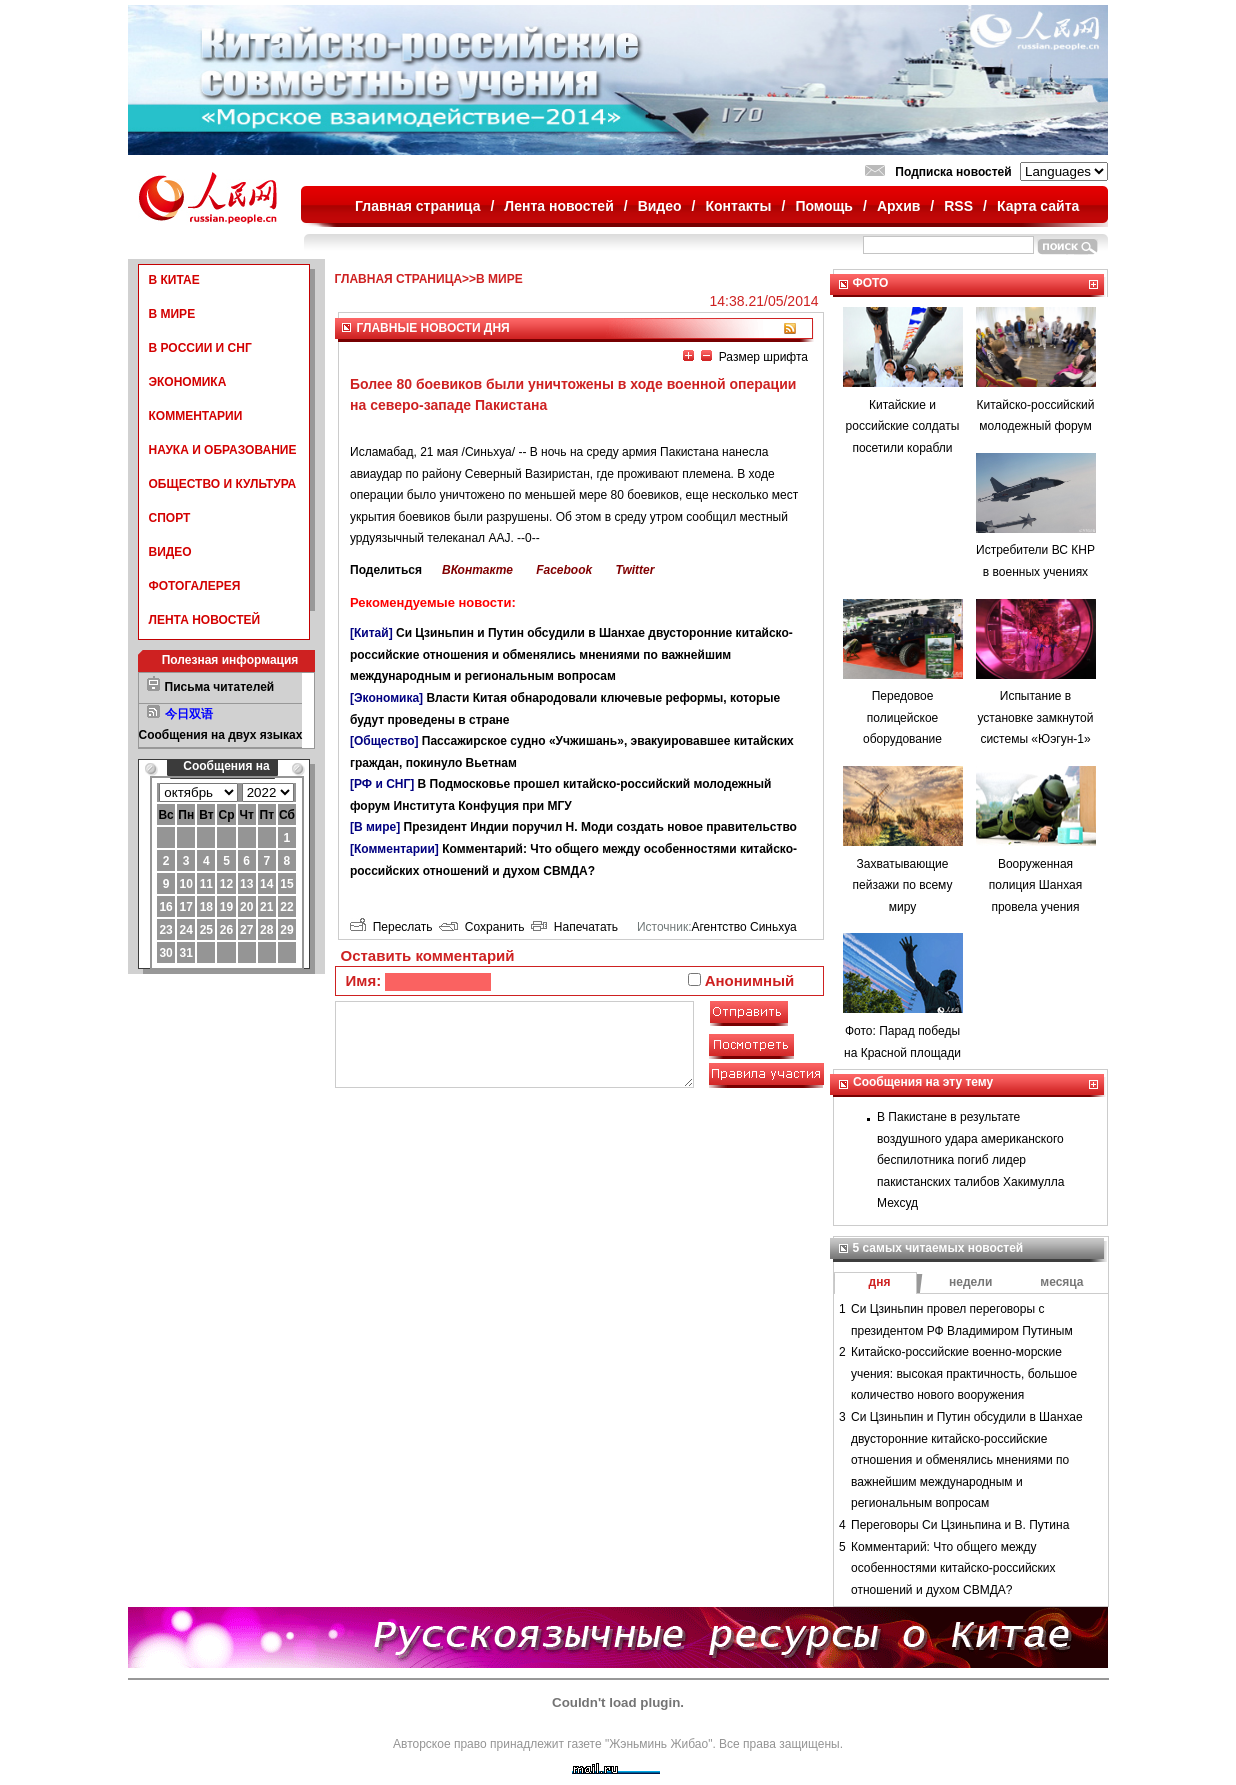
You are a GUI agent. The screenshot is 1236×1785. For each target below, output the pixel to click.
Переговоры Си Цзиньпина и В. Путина (960, 1525)
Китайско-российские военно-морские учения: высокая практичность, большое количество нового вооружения (964, 1373)
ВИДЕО (170, 552)
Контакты (739, 206)
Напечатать (574, 927)
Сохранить (481, 927)
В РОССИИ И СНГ (200, 348)
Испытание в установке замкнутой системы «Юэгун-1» (1035, 717)
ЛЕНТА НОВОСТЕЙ (205, 620)
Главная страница (417, 206)
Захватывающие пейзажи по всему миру (903, 885)
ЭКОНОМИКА (188, 382)
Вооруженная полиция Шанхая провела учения (1035, 885)
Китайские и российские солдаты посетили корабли (903, 426)
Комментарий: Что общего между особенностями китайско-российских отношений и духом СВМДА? (953, 1568)
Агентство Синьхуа (743, 927)
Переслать (391, 927)
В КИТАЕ (174, 280)
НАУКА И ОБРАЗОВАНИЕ (223, 450)
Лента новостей (558, 206)
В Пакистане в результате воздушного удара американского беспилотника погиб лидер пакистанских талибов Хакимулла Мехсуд (971, 1160)
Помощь (824, 206)
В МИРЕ (172, 314)
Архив (898, 206)
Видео (660, 206)
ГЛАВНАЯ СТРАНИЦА (399, 279)
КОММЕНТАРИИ (196, 416)
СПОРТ (170, 518)
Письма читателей (220, 687)
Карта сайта (1038, 206)
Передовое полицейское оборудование (902, 717)
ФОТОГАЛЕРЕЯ (195, 586)
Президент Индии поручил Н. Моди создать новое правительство (600, 827)
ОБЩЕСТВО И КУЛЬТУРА (223, 484)
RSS (958, 206)
